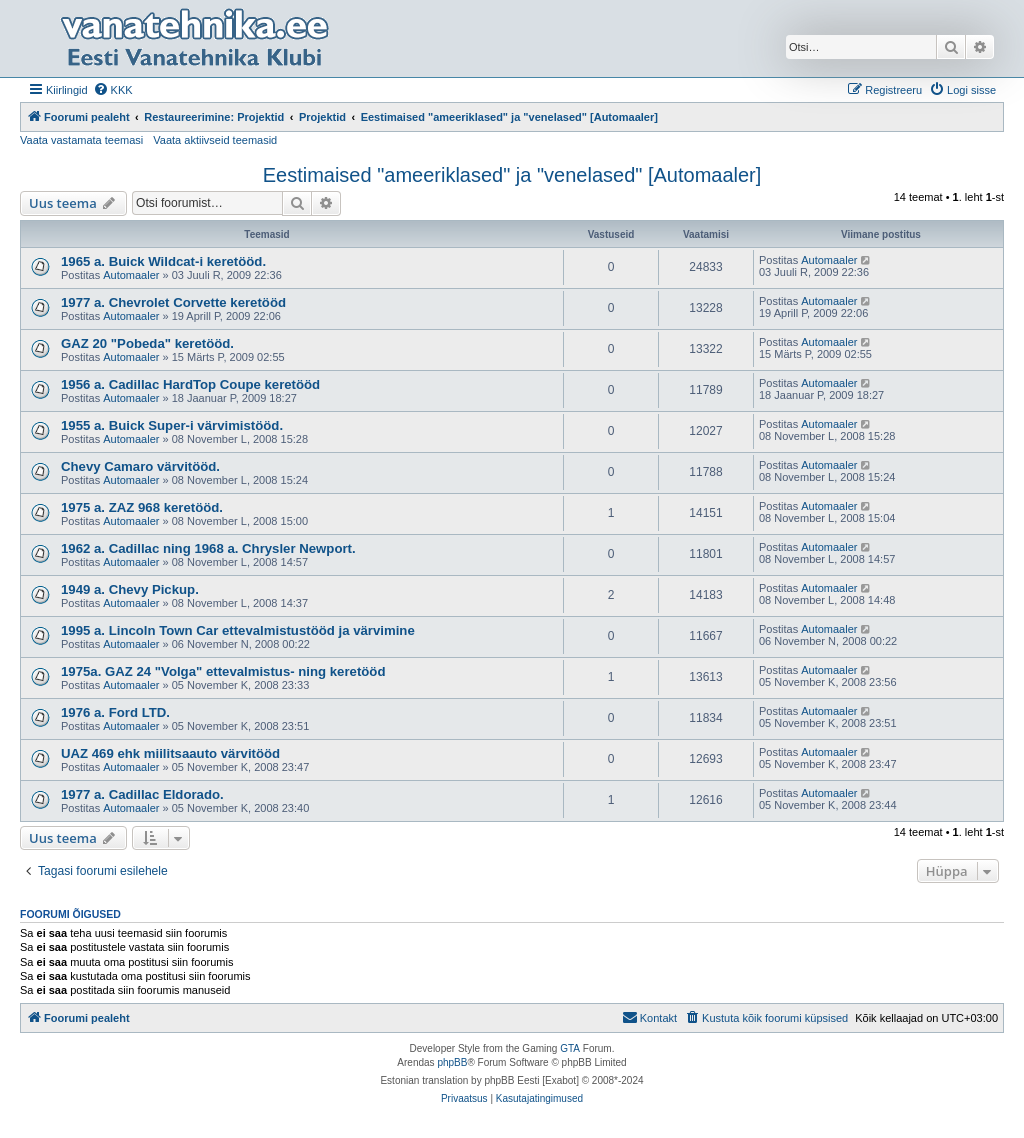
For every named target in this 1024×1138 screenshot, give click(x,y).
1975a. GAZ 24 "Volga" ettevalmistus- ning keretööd (223, 671)
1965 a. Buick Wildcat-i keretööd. (163, 261)
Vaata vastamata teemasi (81, 140)
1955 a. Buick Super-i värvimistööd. (172, 425)
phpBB (452, 1062)
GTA (570, 1048)
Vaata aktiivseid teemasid (215, 140)
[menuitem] (113, 90)
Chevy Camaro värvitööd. (140, 466)
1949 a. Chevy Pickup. (130, 589)
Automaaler (131, 275)
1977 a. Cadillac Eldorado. (142, 794)
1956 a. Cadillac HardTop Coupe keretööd (190, 384)
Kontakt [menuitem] (649, 1017)
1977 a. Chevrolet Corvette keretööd (173, 302)
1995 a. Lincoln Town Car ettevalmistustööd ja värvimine (238, 630)
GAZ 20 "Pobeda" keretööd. (147, 343)
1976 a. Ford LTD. (115, 712)
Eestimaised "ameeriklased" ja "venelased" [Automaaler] (512, 175)
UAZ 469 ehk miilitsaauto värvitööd (170, 753)
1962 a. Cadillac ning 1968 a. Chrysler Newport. (208, 548)
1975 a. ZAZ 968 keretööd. (142, 507)
